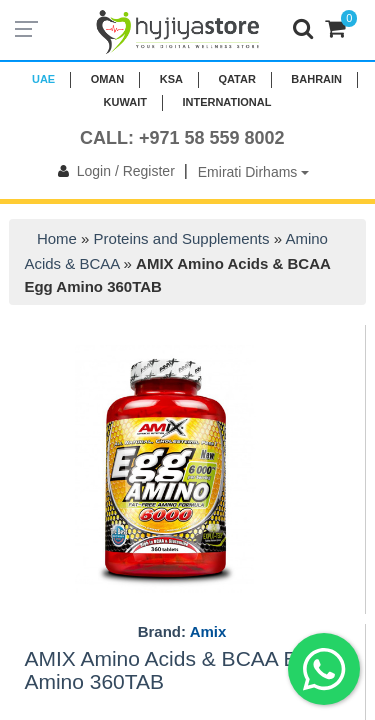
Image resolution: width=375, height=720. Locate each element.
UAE (43, 79)
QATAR (236, 79)
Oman (108, 79)
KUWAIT (125, 102)
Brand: (182, 632)
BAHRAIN (316, 79)
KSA (171, 79)
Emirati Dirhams (253, 172)
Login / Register (112, 171)
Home (57, 238)
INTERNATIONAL (226, 102)
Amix (208, 631)
